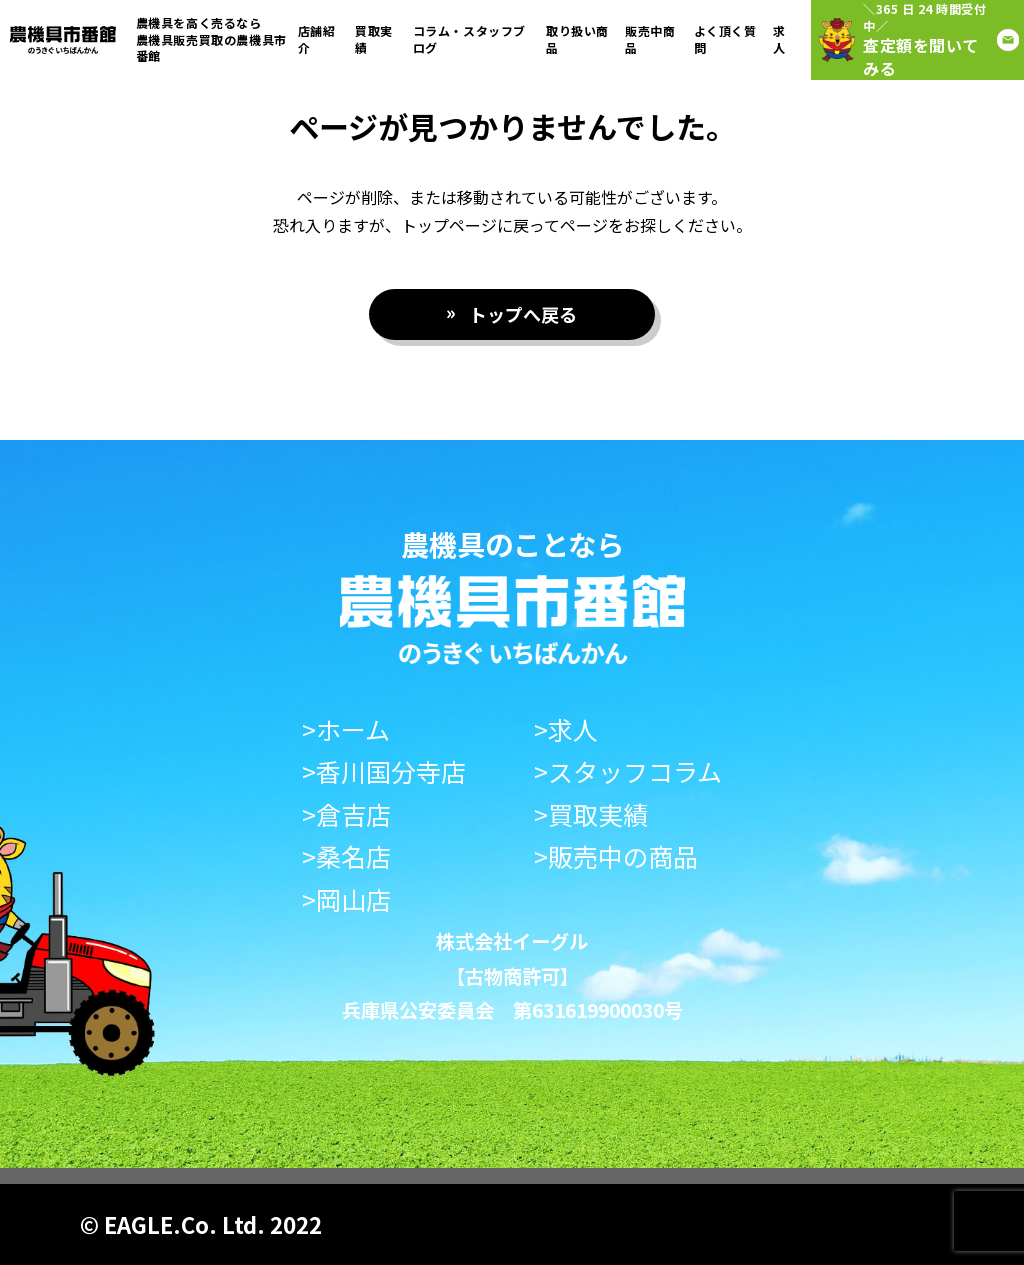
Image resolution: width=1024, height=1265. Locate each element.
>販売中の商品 (616, 856)
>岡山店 (346, 899)
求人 (779, 39)
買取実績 (374, 39)
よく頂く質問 (725, 39)
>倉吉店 (346, 814)
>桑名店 (346, 856)
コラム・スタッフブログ (469, 39)
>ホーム (346, 729)
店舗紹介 (317, 39)
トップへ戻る (523, 314)
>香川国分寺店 (384, 771)
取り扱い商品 (577, 39)
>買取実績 (591, 814)
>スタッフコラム (628, 771)
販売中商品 (650, 39)
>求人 (566, 729)
